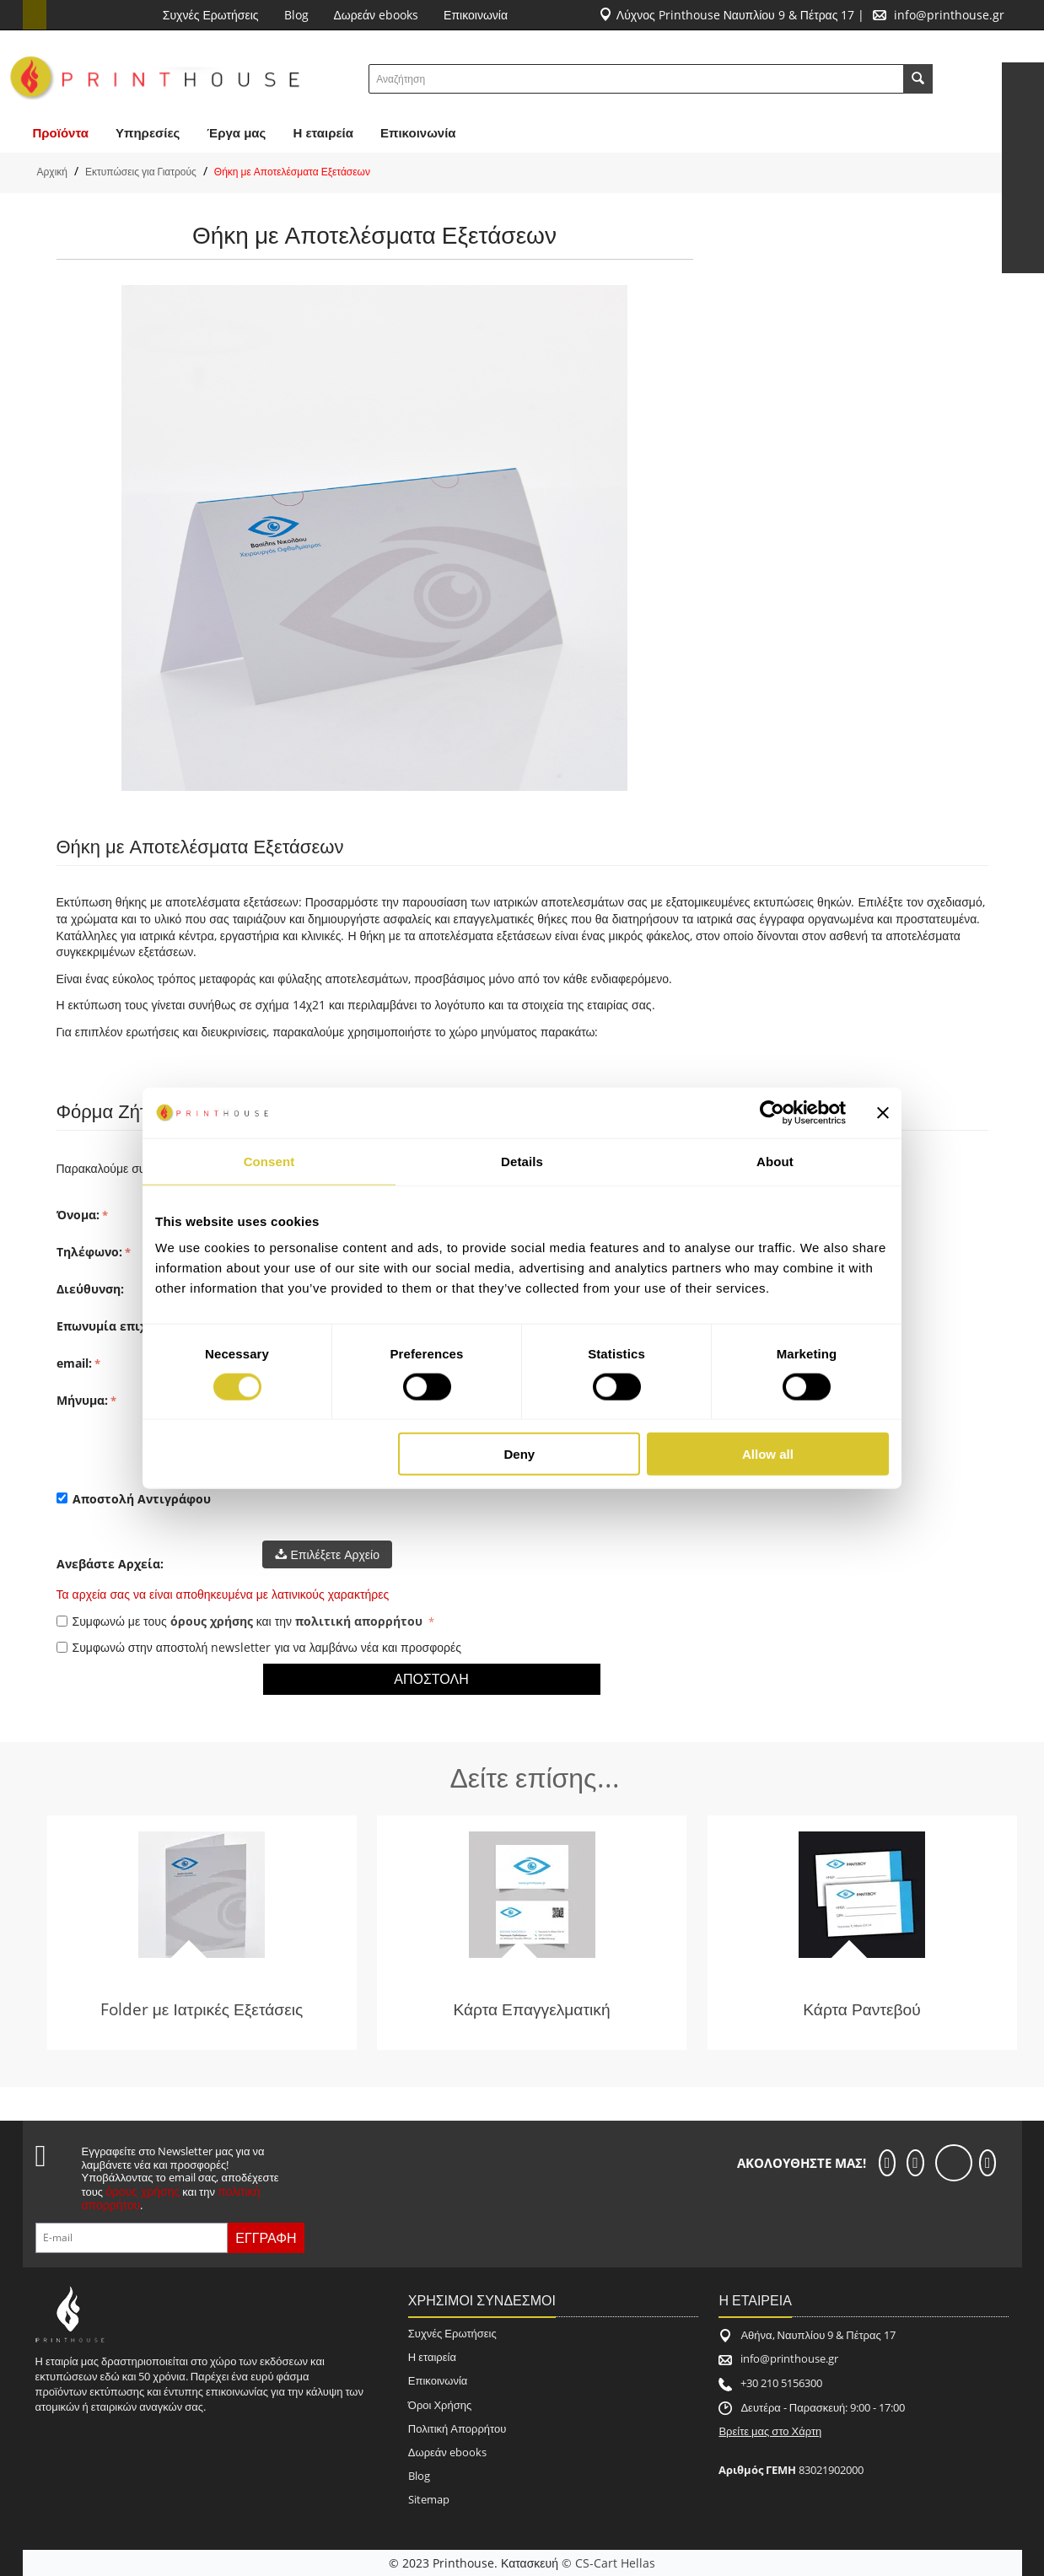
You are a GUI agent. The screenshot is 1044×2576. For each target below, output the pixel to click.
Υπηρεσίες (148, 133)
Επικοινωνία (476, 15)
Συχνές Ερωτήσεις (211, 15)
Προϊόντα (61, 133)
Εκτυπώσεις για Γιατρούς (140, 171)
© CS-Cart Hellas (608, 2563)
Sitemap (428, 2499)
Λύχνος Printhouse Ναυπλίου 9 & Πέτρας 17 (735, 15)
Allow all (768, 1454)
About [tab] (775, 1161)
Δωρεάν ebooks (376, 15)
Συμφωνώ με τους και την (242, 1621)
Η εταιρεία (432, 2356)
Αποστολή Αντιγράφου (134, 1499)
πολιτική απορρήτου (358, 1621)
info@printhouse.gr (949, 15)
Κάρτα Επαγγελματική (531, 2009)
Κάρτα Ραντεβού (862, 2009)
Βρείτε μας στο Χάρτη (769, 2431)
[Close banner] (883, 1112)
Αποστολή (431, 1679)
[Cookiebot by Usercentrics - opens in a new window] (772, 1112)
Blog (296, 15)
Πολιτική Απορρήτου (457, 2428)
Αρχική (52, 171)
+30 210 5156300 (781, 2382)
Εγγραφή (265, 2238)
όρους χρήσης (211, 1621)
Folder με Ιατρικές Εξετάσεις (201, 2009)
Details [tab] (522, 1161)
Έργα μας (236, 133)
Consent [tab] (269, 1161)
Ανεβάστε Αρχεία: (110, 1564)
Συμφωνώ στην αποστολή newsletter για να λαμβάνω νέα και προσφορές (259, 1647)
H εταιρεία (323, 133)
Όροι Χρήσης (439, 2404)
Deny (519, 1454)
